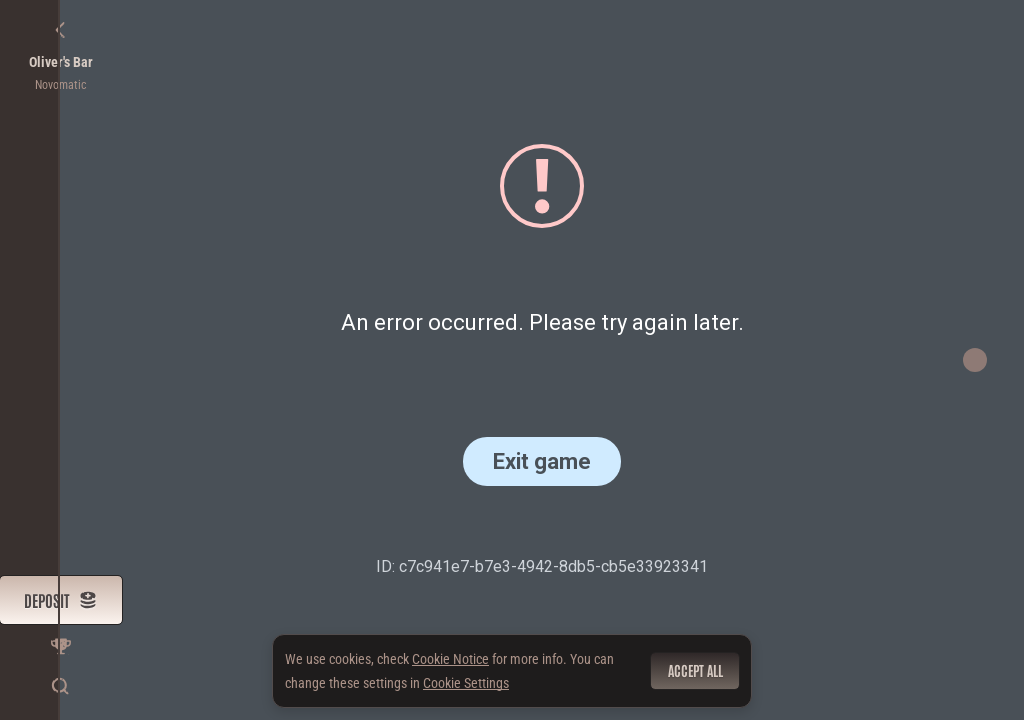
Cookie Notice (450, 659)
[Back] (61, 30)
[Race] (61, 646)
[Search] (61, 686)
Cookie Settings (466, 683)
